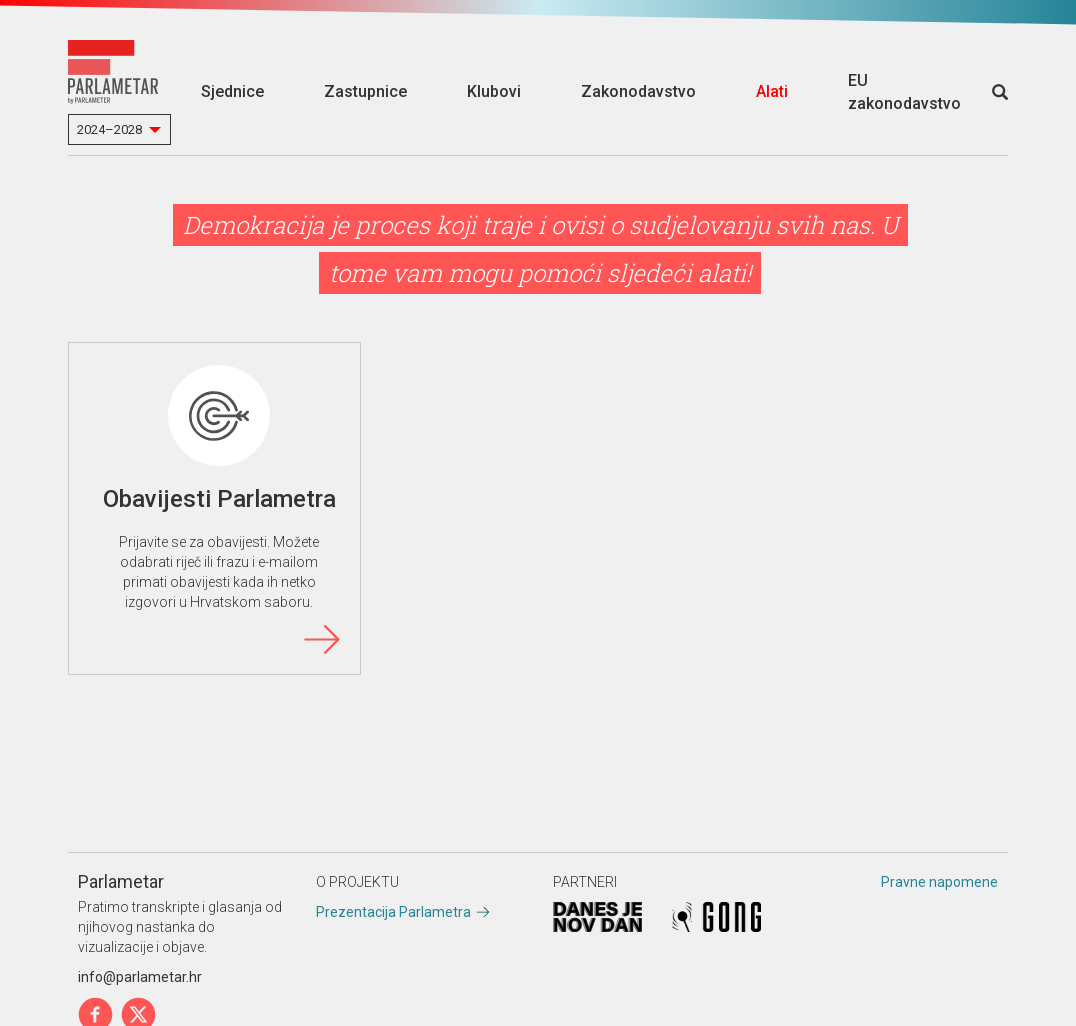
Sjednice (232, 91)
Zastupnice (365, 91)
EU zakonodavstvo (904, 92)
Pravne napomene (939, 882)
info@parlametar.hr (140, 977)
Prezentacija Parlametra (393, 912)
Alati (772, 91)
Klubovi (494, 91)
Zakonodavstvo (638, 91)
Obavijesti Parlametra (214, 508)
